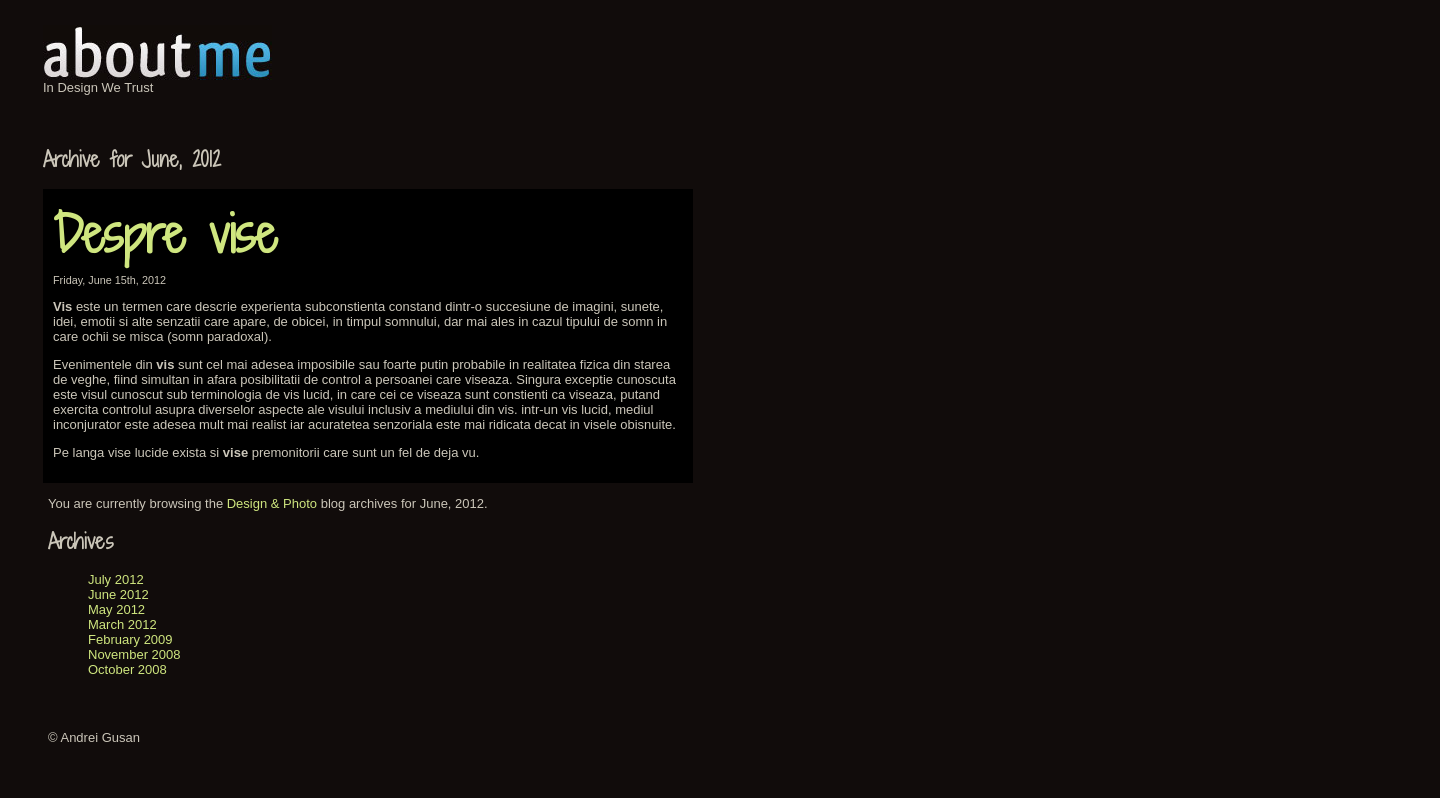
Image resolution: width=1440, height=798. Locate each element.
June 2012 (118, 594)
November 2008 (134, 654)
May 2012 (116, 609)
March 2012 (122, 624)
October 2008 (127, 669)
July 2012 (116, 579)
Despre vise (165, 234)
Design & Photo (272, 503)
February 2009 (130, 639)
